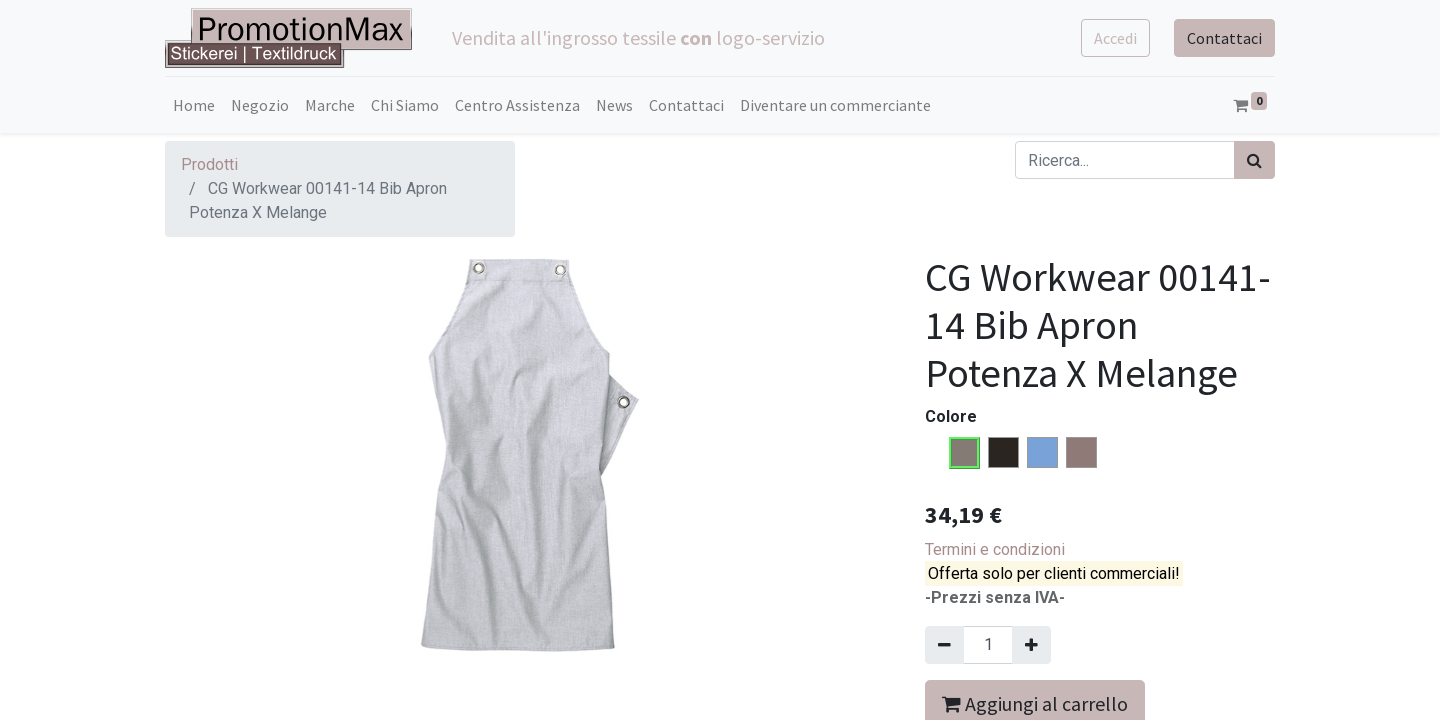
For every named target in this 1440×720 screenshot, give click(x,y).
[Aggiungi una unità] (1031, 645)
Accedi (1115, 38)
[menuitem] (194, 105)
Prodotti (209, 164)
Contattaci (1224, 38)
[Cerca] (1254, 160)
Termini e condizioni (995, 549)
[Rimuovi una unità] (944, 645)
